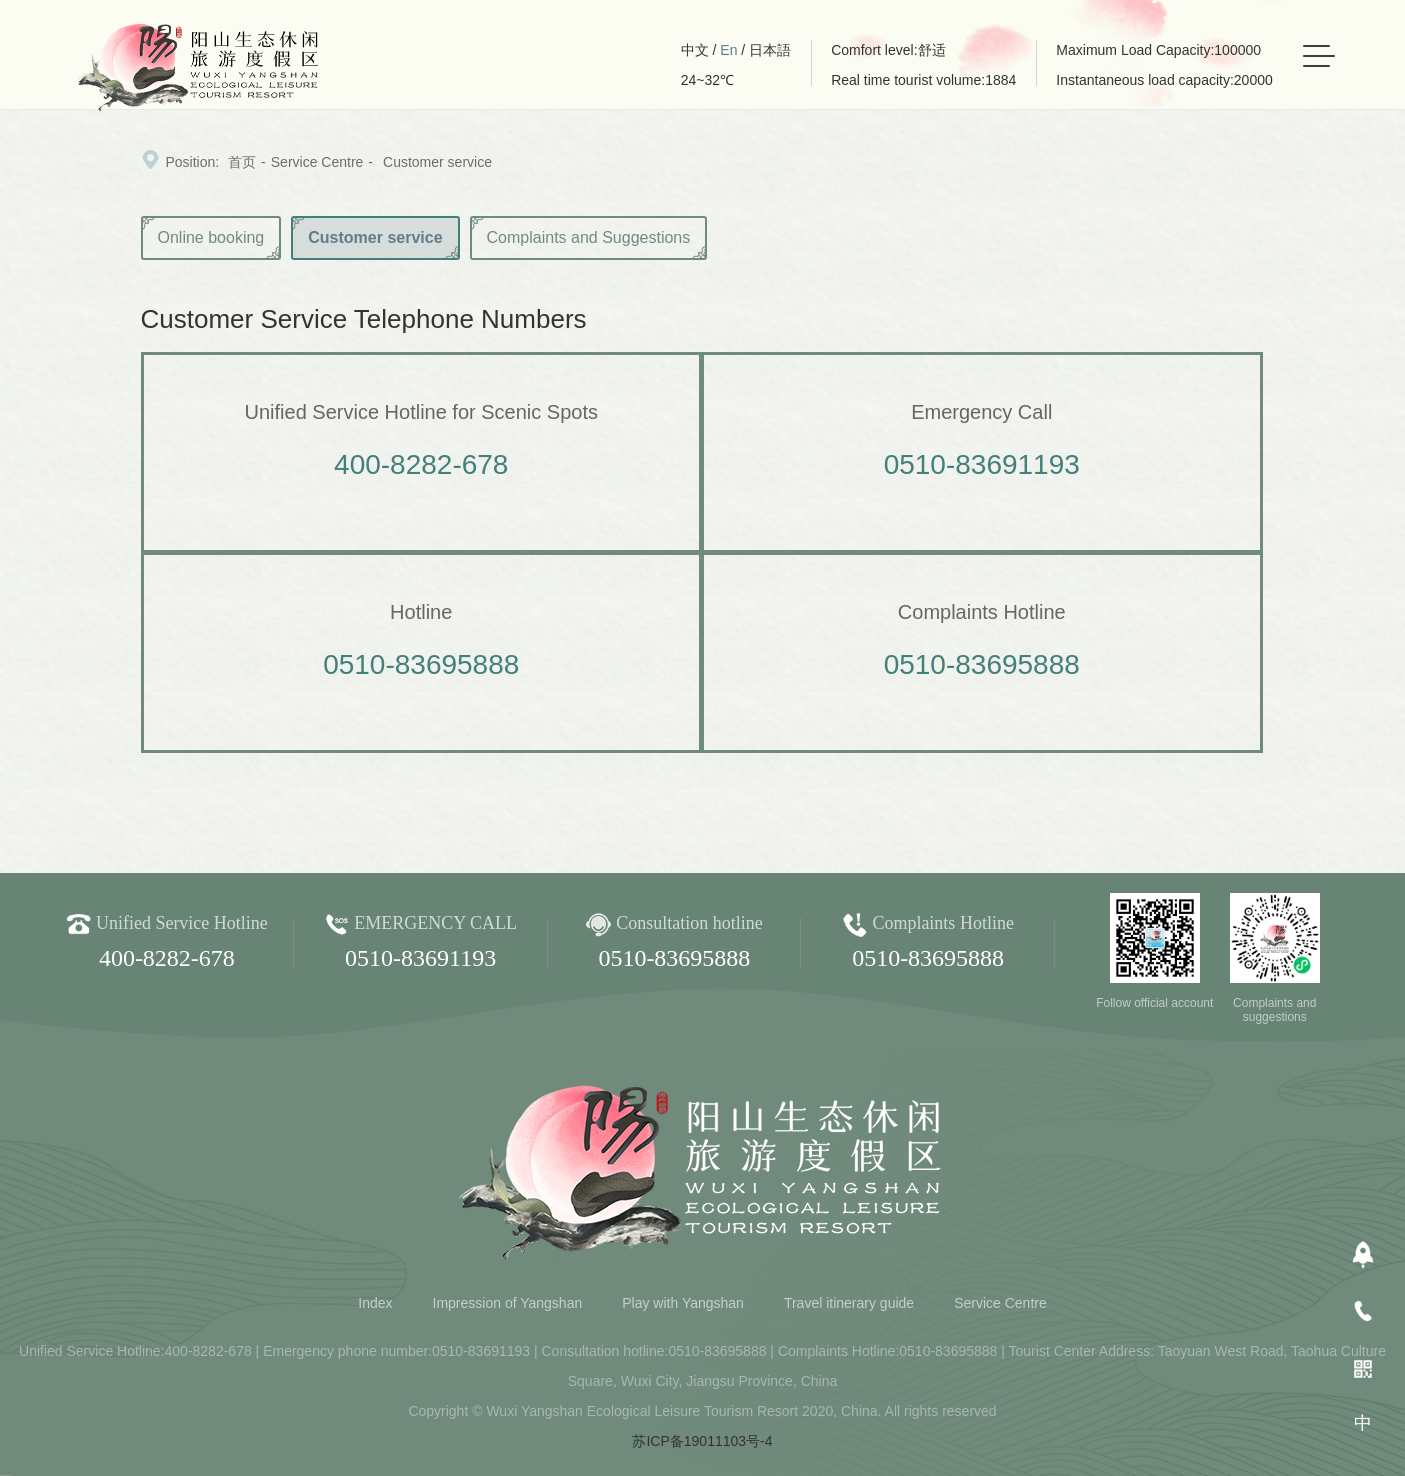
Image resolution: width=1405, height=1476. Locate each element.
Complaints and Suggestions (589, 237)
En (728, 50)
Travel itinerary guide (849, 1303)
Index (375, 1303)
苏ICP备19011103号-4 (702, 1441)
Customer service (437, 162)
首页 (242, 162)
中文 (695, 50)
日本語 (770, 50)
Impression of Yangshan (508, 1303)
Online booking (211, 237)
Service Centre (317, 162)
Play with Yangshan (683, 1303)
